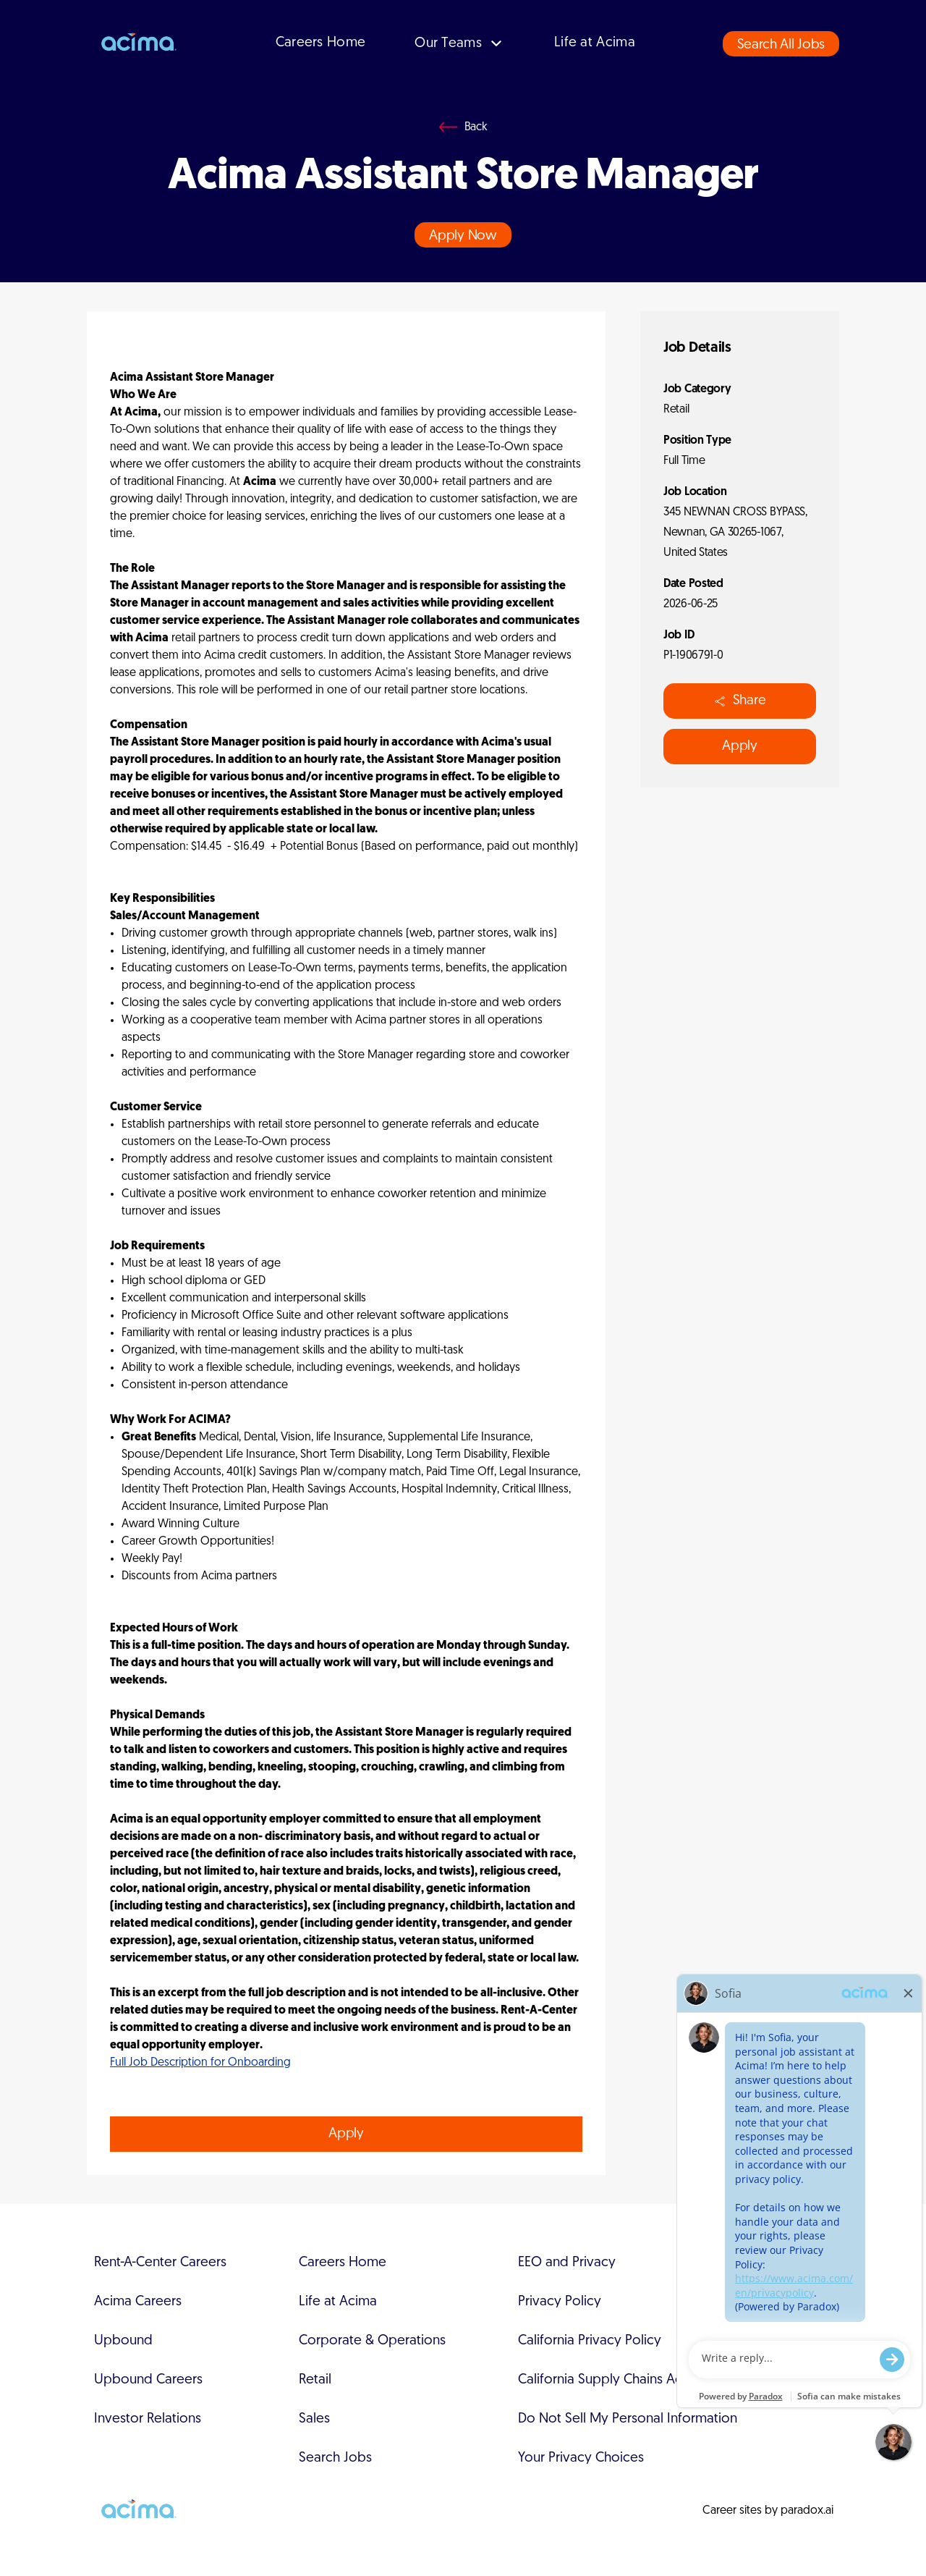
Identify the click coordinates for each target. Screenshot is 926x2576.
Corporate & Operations (372, 2341)
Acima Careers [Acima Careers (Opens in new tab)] (138, 2302)
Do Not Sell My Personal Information (627, 2419)
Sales (314, 2419)
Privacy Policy (559, 2302)
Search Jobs (335, 2458)
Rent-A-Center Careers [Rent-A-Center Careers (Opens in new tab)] (160, 2263)
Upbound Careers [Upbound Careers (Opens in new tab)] (148, 2380)
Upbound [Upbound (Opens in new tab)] (123, 2341)
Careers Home (321, 43)
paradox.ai (807, 2511)
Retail (315, 2380)
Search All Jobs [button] (781, 45)
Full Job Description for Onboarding (200, 2063)
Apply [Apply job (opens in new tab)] (346, 2134)
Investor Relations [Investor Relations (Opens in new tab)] (147, 2419)
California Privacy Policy (589, 2341)
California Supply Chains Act (602, 2380)
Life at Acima (594, 43)
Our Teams (460, 44)
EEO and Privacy (567, 2263)
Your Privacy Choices (581, 2458)
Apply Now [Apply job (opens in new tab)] (462, 236)
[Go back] (463, 127)
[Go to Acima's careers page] (137, 43)
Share (740, 701)
